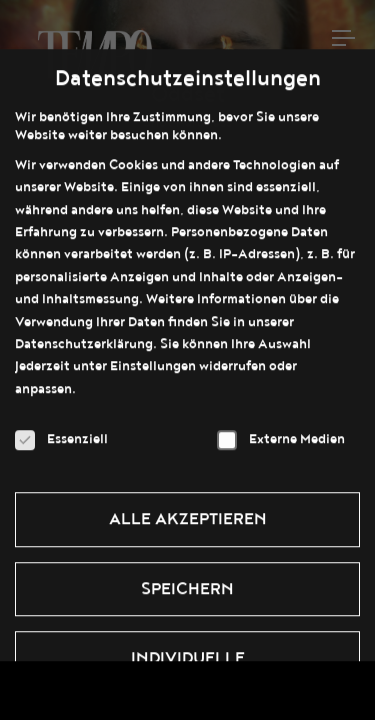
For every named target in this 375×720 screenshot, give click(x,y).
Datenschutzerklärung (84, 334)
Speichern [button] (187, 579)
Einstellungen (153, 356)
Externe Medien (281, 429)
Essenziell (61, 429)
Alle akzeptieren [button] (188, 509)
